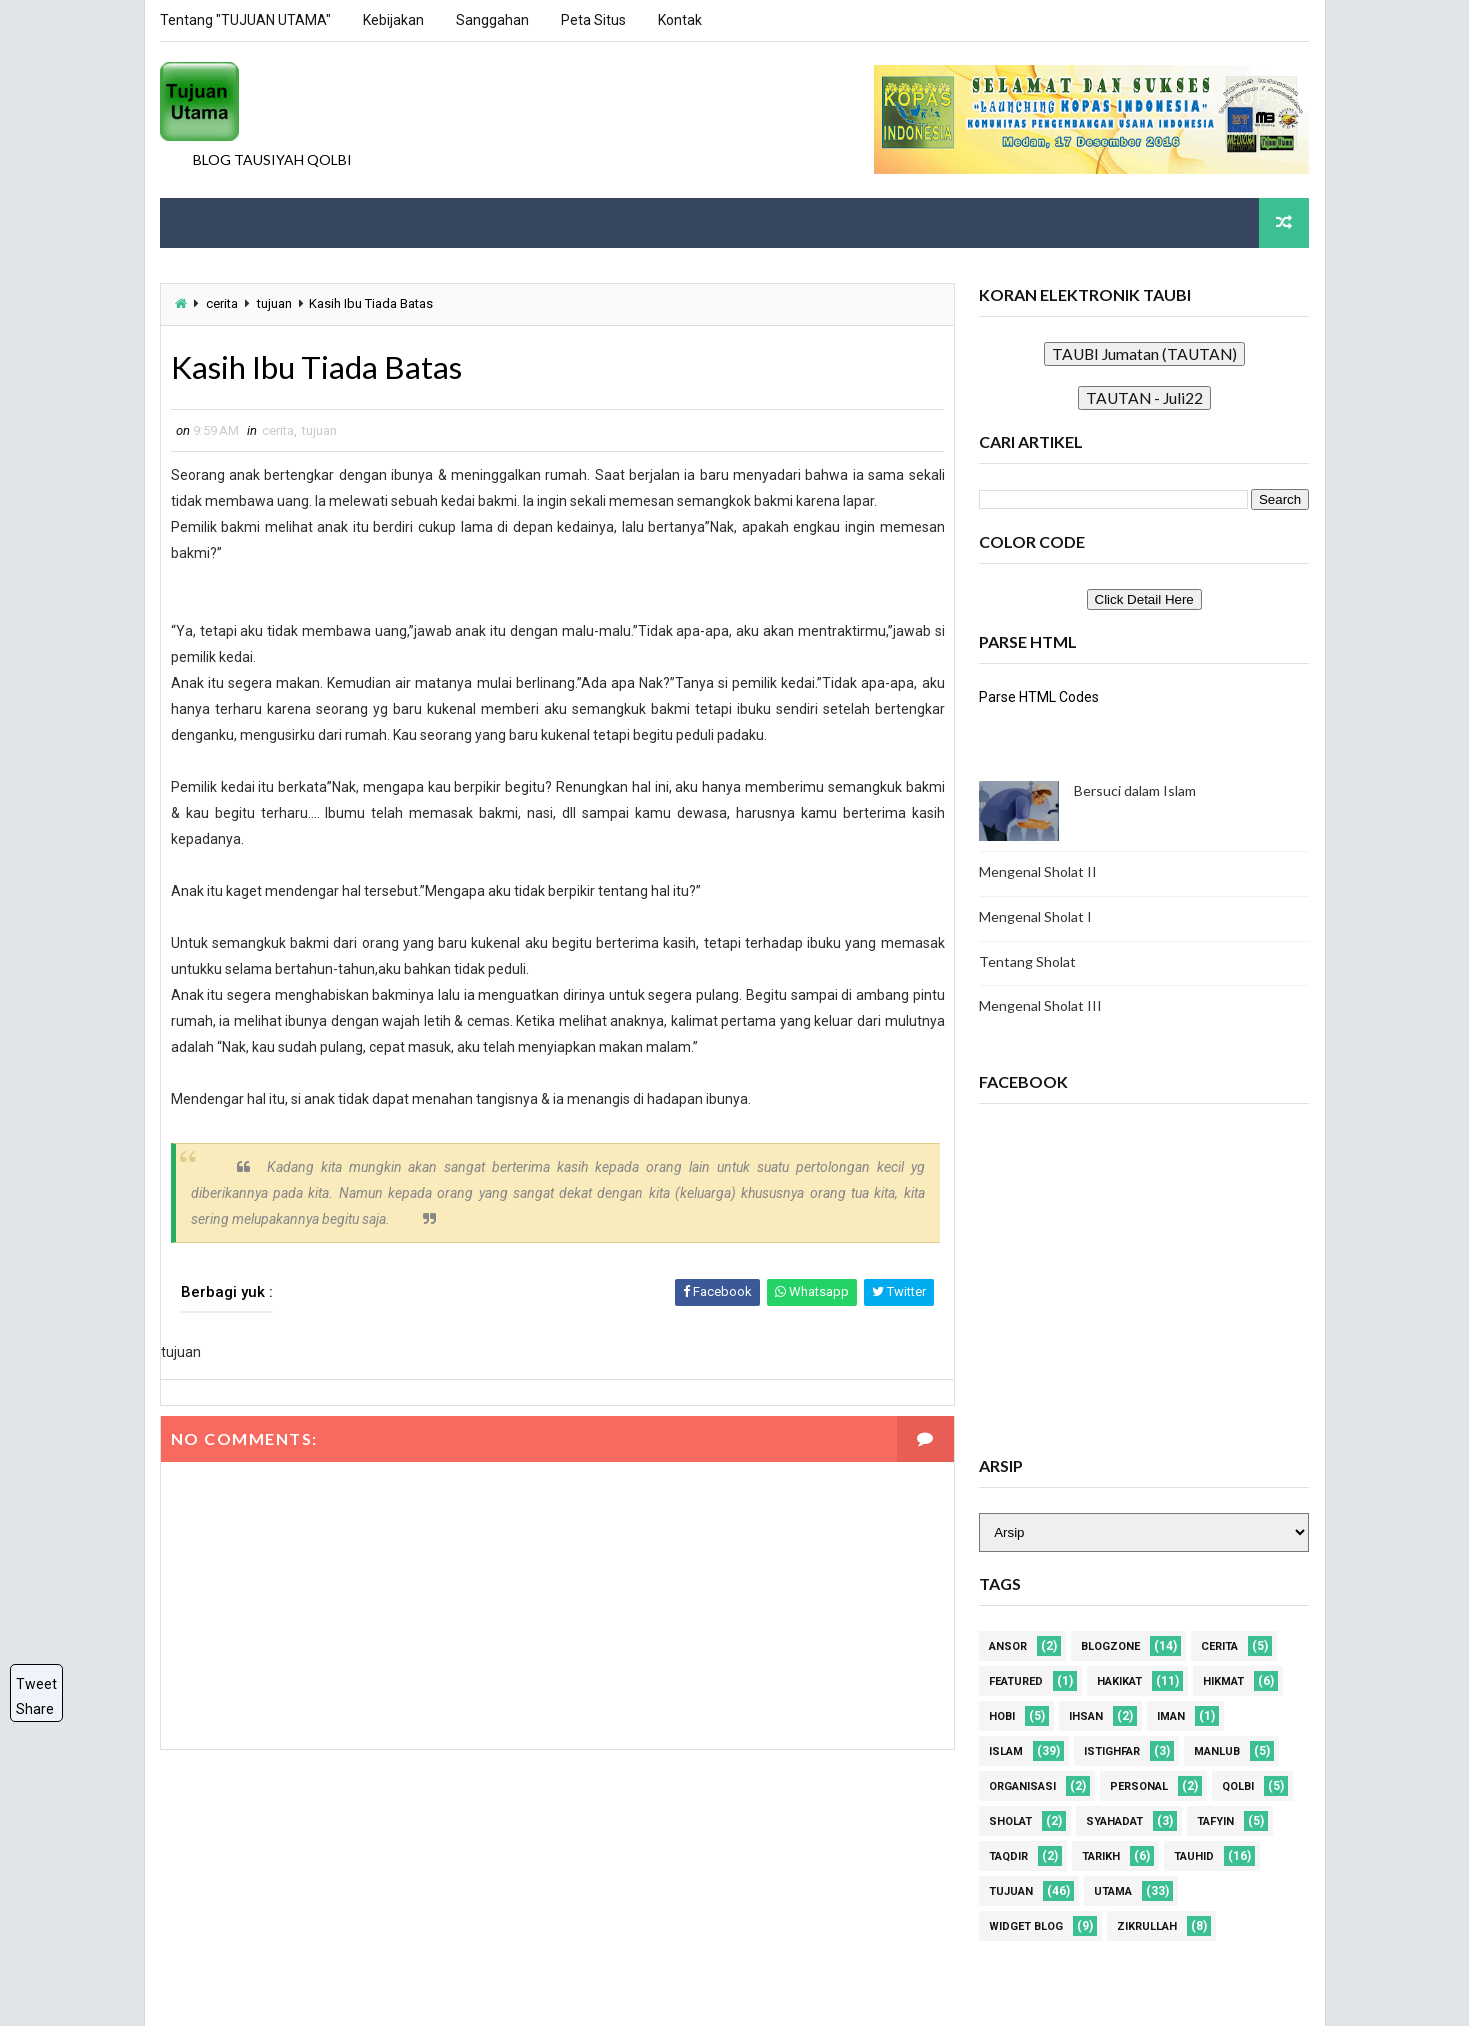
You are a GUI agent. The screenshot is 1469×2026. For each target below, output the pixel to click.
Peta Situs (593, 20)
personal (1140, 1786)
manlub (1218, 1751)
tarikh (1102, 1856)
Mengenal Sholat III (1041, 1005)
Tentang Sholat (1028, 960)
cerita (222, 303)
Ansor (1009, 1646)
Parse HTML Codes (1040, 696)
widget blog (1027, 1926)
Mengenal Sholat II (1039, 871)
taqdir (1009, 1856)
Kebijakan (393, 20)
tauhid (1195, 1856)
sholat (1011, 1821)
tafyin (1216, 1821)
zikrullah (1148, 1926)
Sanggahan (492, 20)
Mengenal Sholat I (1036, 916)
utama (1114, 1891)
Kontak (680, 20)
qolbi (1239, 1786)
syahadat (1115, 1821)
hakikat (1120, 1681)
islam (1007, 1751)
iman (1172, 1716)
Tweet (36, 1684)
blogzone (1111, 1646)
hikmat (1224, 1681)
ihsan (1087, 1716)
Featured (1017, 1681)
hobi (1003, 1716)
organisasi (1023, 1786)
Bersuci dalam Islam (1136, 790)
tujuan (274, 303)
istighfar (1113, 1751)
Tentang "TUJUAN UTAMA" (245, 20)
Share (35, 1709)
